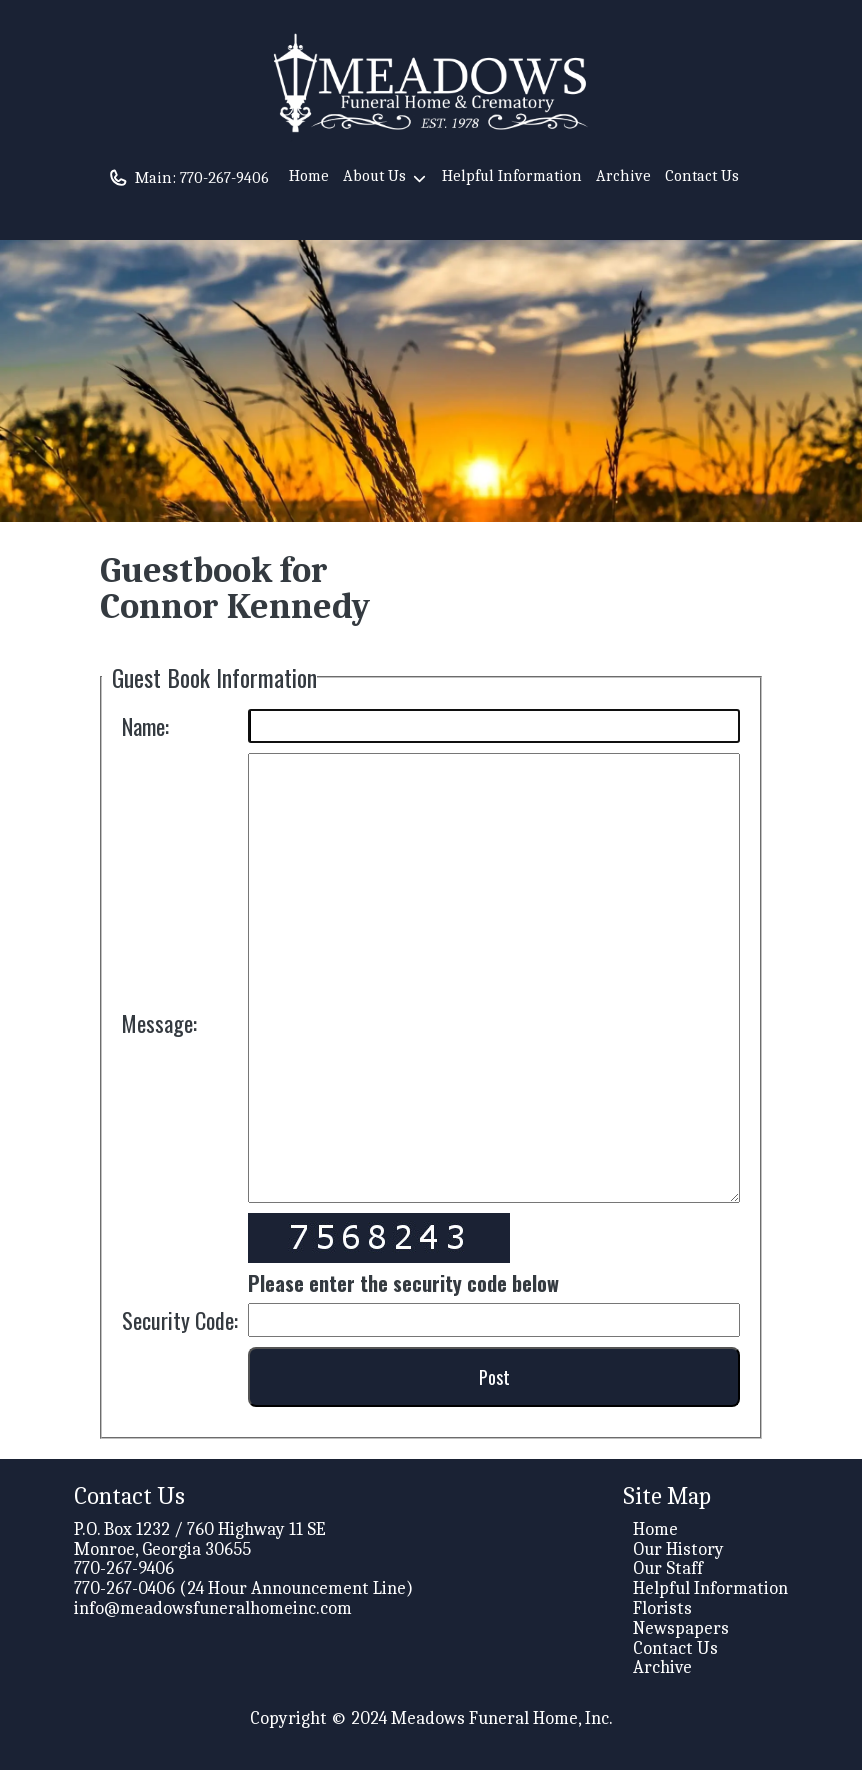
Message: (159, 1023)
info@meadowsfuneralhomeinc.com (213, 1608)
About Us (385, 179)
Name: (145, 726)
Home (309, 176)
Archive (623, 176)
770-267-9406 (224, 178)
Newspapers (681, 1628)
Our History (678, 1549)
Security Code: (180, 1320)
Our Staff (668, 1568)
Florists (662, 1608)
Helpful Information (512, 176)
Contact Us (702, 176)
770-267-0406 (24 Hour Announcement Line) (243, 1588)
